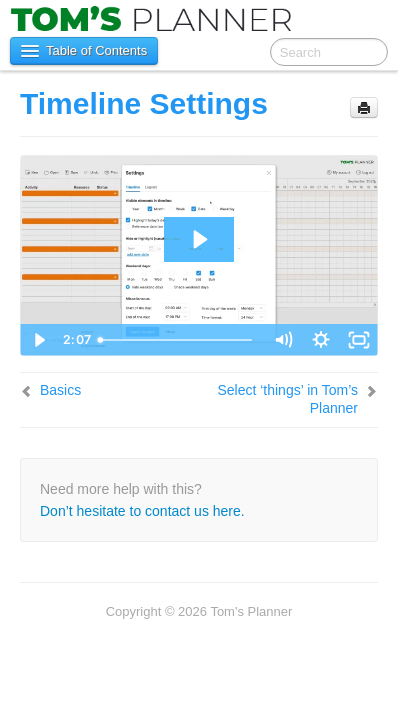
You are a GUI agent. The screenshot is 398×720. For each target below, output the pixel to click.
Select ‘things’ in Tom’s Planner (287, 399)
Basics (60, 390)
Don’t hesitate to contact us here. (142, 511)
